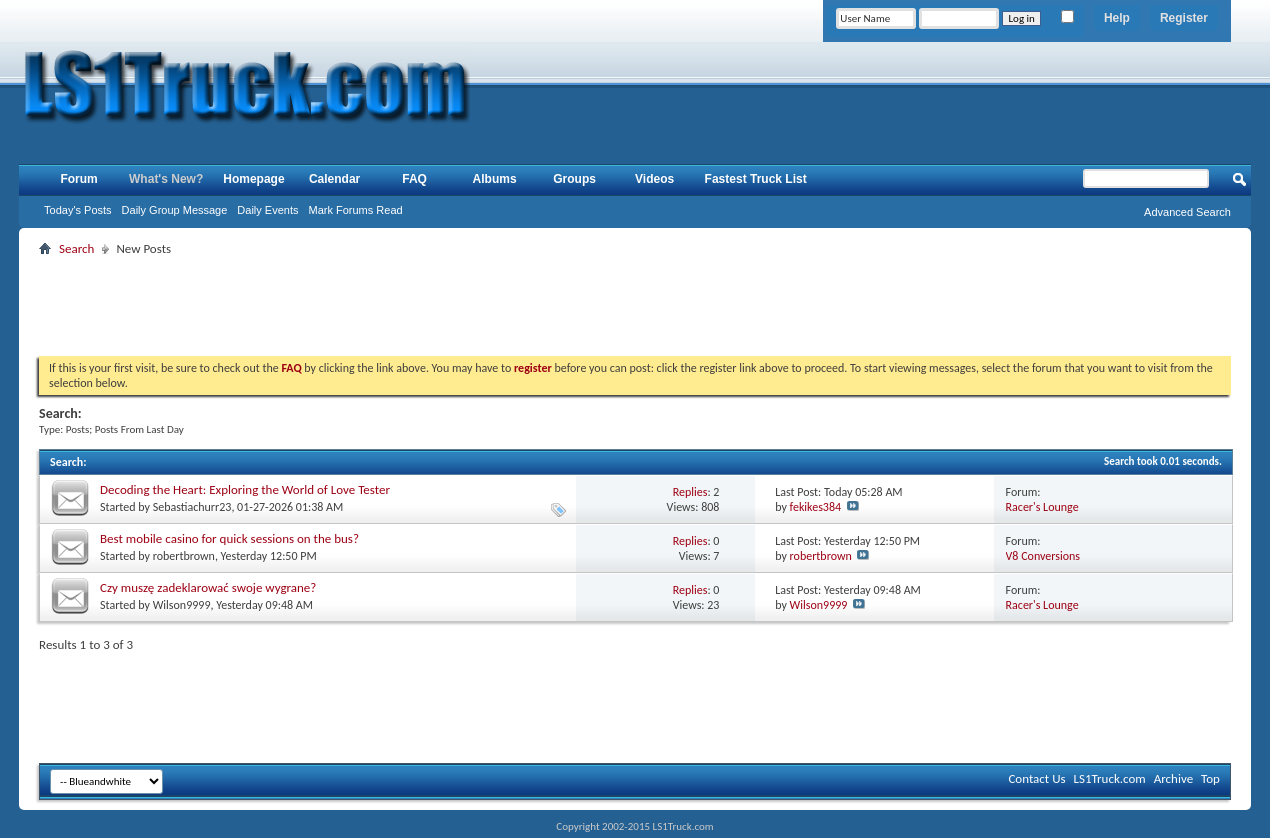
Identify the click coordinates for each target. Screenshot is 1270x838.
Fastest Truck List (756, 179)
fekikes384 (816, 507)
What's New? (166, 179)
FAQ (414, 179)
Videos (654, 179)
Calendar (334, 179)
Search (76, 248)
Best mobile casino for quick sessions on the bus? (229, 538)
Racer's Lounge (1042, 507)
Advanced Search (1187, 212)
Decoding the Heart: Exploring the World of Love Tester (245, 489)
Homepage (253, 179)
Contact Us (1036, 778)
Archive (1173, 778)
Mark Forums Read (356, 210)
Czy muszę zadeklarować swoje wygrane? (208, 587)
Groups (574, 179)
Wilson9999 (182, 605)
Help (1117, 18)
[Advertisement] (635, 306)
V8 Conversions (1043, 556)
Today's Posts (78, 210)
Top (1210, 778)
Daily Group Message (175, 210)
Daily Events (267, 210)
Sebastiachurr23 (192, 507)
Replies (690, 492)
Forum (78, 179)
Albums (495, 179)
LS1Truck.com (1110, 778)
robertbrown (184, 556)
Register (1184, 18)
